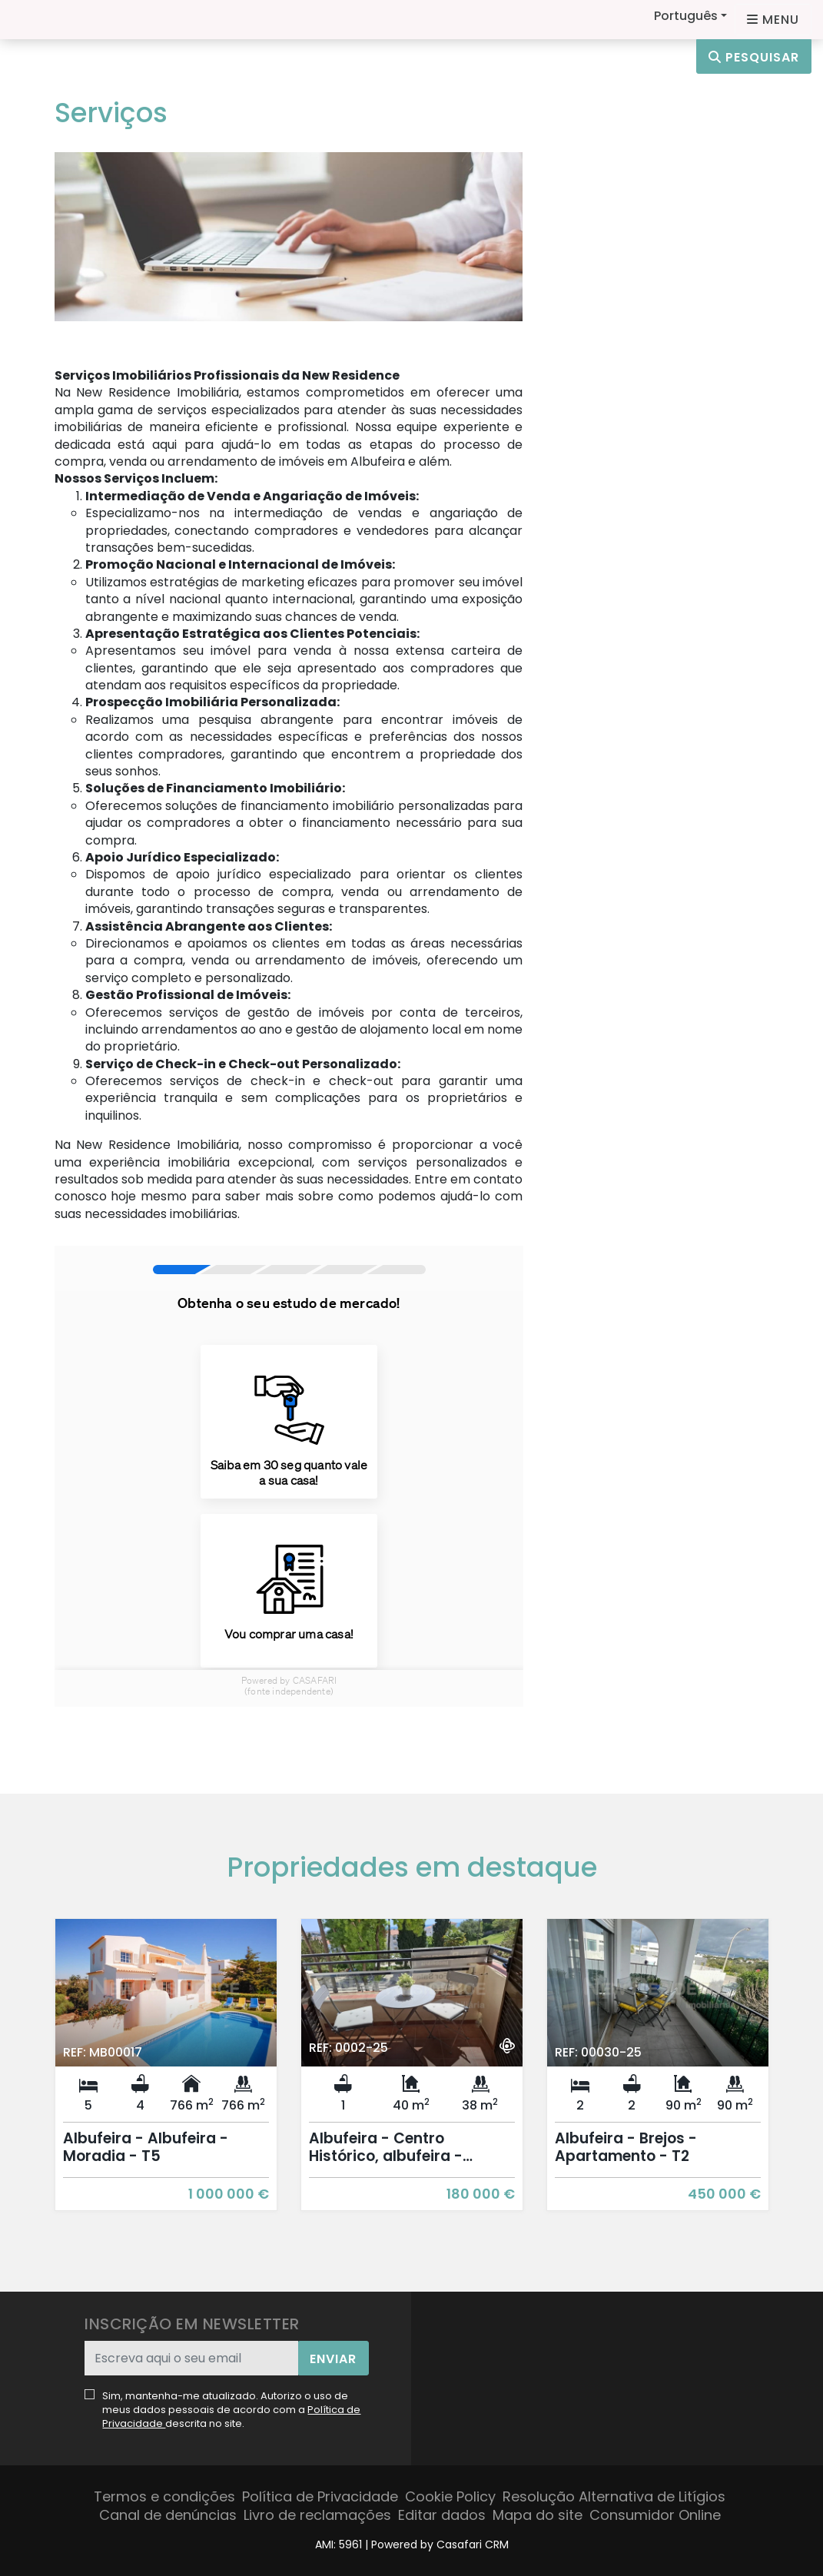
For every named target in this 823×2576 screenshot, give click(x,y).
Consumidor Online (655, 2515)
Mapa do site (537, 2515)
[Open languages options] (773, 19)
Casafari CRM (472, 2544)
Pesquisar (754, 57)
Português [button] (686, 16)
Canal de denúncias (168, 2515)
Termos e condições (164, 2496)
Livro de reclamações (317, 2515)
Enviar (333, 2359)
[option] (166, 2076)
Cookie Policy (450, 2496)
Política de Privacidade (320, 2496)
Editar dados (442, 2515)
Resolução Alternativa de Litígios (614, 2496)
